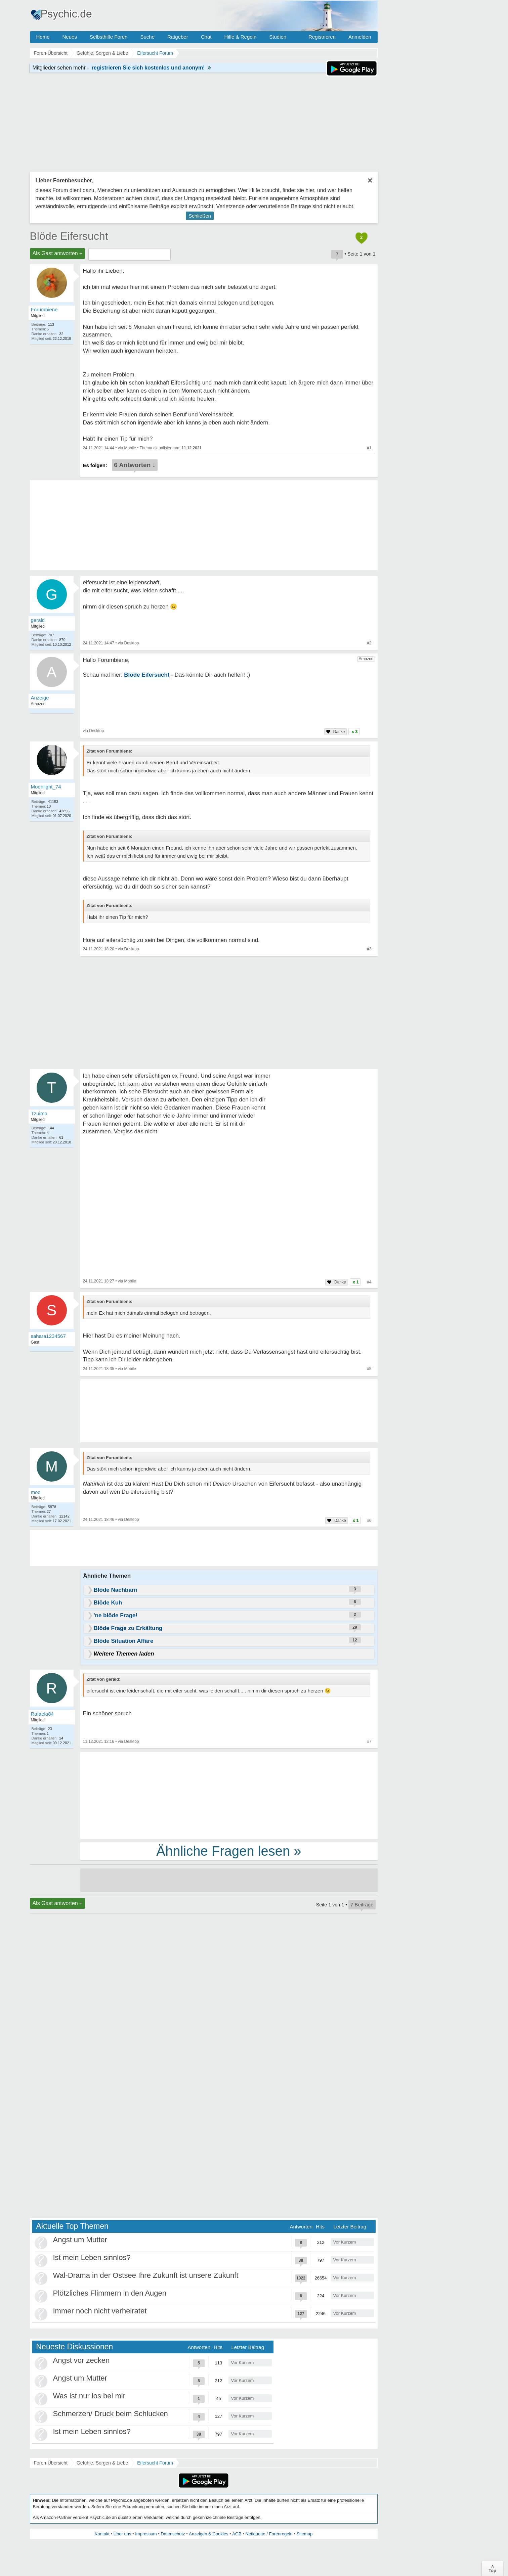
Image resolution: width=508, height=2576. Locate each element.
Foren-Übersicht (51, 2463)
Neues (69, 37)
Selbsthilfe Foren (109, 37)
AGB (236, 2533)
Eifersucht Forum (155, 2463)
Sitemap (304, 2533)
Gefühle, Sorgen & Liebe (102, 2463)
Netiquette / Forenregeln (268, 2533)
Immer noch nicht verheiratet (100, 2311)
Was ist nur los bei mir (89, 2396)
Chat (206, 37)
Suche (147, 37)
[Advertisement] (229, 1795)
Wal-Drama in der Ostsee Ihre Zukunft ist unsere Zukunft (146, 2275)
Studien (277, 37)
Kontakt (102, 2533)
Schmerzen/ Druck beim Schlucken (110, 2413)
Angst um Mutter (80, 2239)
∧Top (492, 2568)
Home (43, 37)
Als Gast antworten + (58, 253)
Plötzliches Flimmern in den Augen (110, 2293)
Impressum (146, 2533)
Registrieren (322, 37)
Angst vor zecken (81, 2360)
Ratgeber (177, 37)
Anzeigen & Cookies (208, 2533)
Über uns (122, 2533)
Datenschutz (173, 2533)
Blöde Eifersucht (69, 236)
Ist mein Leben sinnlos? (92, 2257)
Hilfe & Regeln (240, 37)
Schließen (199, 216)
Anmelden (359, 37)
